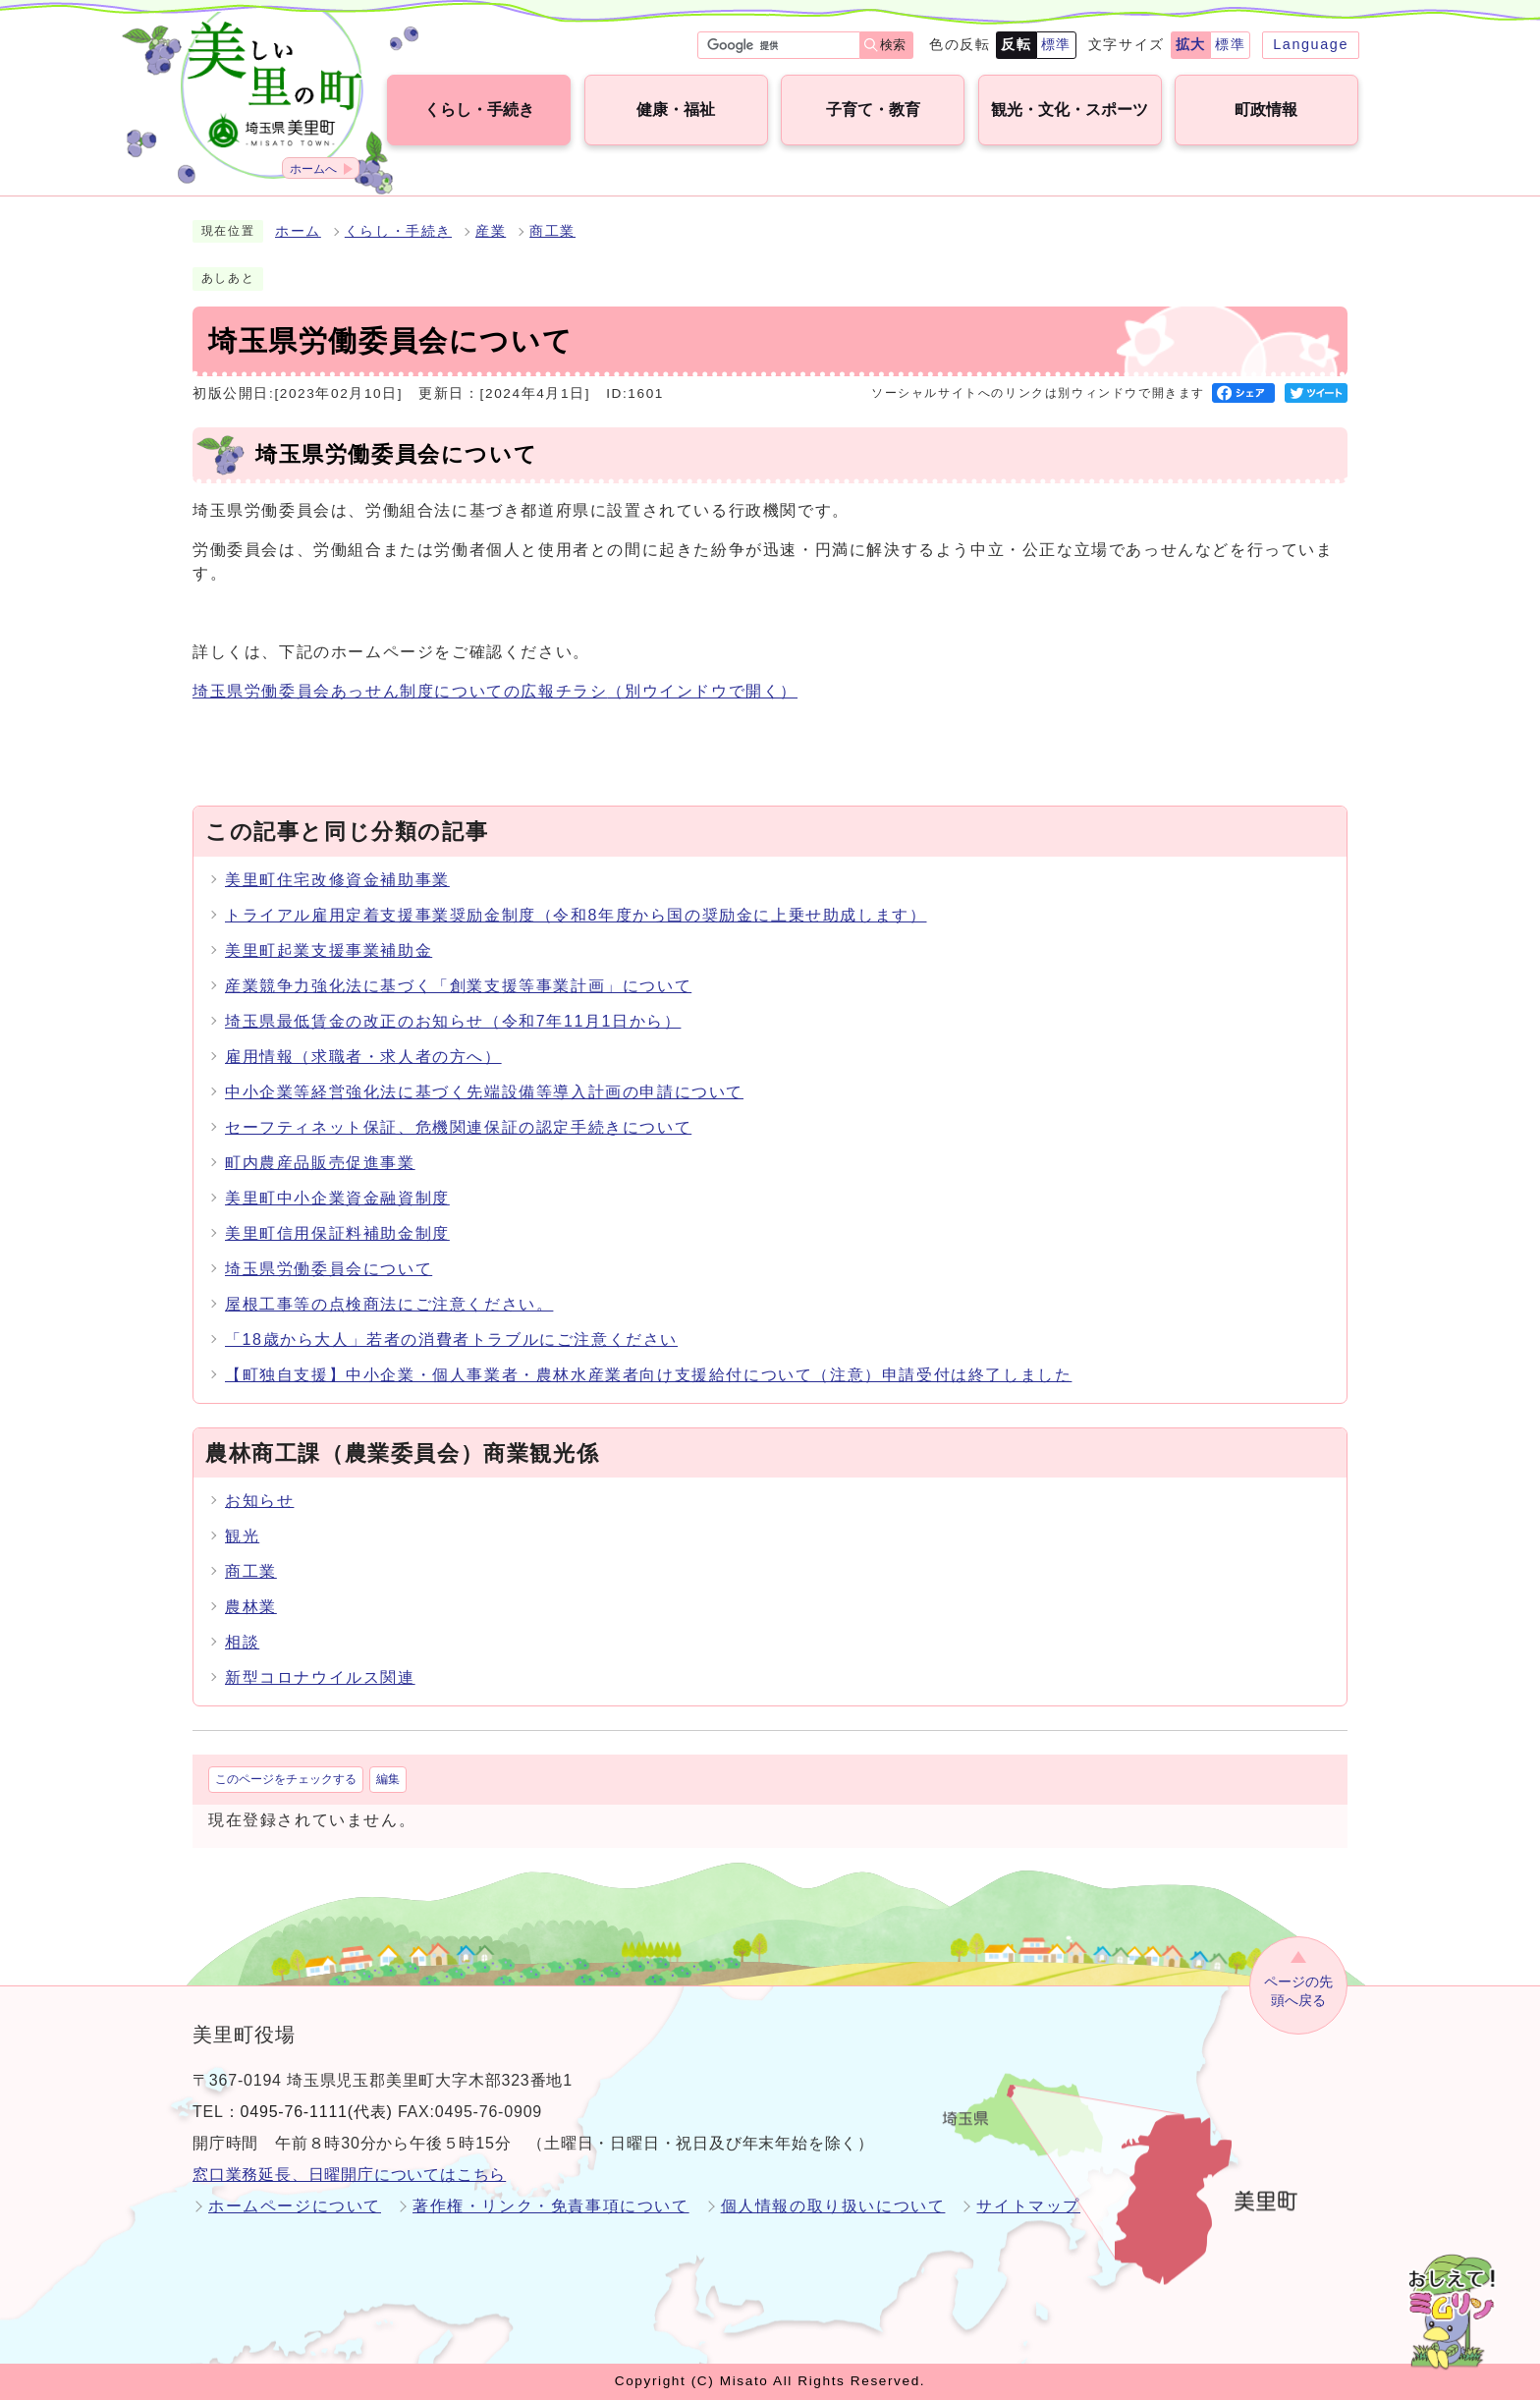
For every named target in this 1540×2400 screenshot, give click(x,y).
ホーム (298, 231)
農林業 (251, 1606)
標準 (1056, 44)
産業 (490, 231)
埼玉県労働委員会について (328, 1268)
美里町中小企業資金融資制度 (337, 1198)
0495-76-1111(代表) (317, 2111)
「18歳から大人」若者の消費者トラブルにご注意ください (451, 1339)
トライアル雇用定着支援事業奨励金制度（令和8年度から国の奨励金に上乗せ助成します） (576, 915)
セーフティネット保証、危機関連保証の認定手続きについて (458, 1127)
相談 (242, 1642)
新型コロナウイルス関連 (320, 1677)
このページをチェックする (286, 1779)
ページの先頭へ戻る (1298, 1991)
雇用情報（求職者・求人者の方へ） (363, 1056)
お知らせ (259, 1500)
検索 (893, 44)
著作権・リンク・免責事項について (550, 2206)
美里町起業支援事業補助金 (328, 950)
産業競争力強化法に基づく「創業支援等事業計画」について (458, 985)
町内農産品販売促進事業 (320, 1162)
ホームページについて (294, 2206)
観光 (242, 1536)
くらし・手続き (398, 231)
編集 (388, 1779)
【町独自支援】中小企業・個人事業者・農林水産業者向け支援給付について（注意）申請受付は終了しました (648, 1375)
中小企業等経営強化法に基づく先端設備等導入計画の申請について (484, 1092)
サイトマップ (1028, 2206)
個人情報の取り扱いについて (833, 2206)
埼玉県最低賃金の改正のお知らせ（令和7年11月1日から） (453, 1021)
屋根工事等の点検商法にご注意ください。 (389, 1304)
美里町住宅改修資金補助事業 (337, 879)
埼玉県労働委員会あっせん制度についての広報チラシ (495, 691)
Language (1310, 44)
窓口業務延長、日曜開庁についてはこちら (349, 2174)
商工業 (552, 231)
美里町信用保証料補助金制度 (337, 1233)
